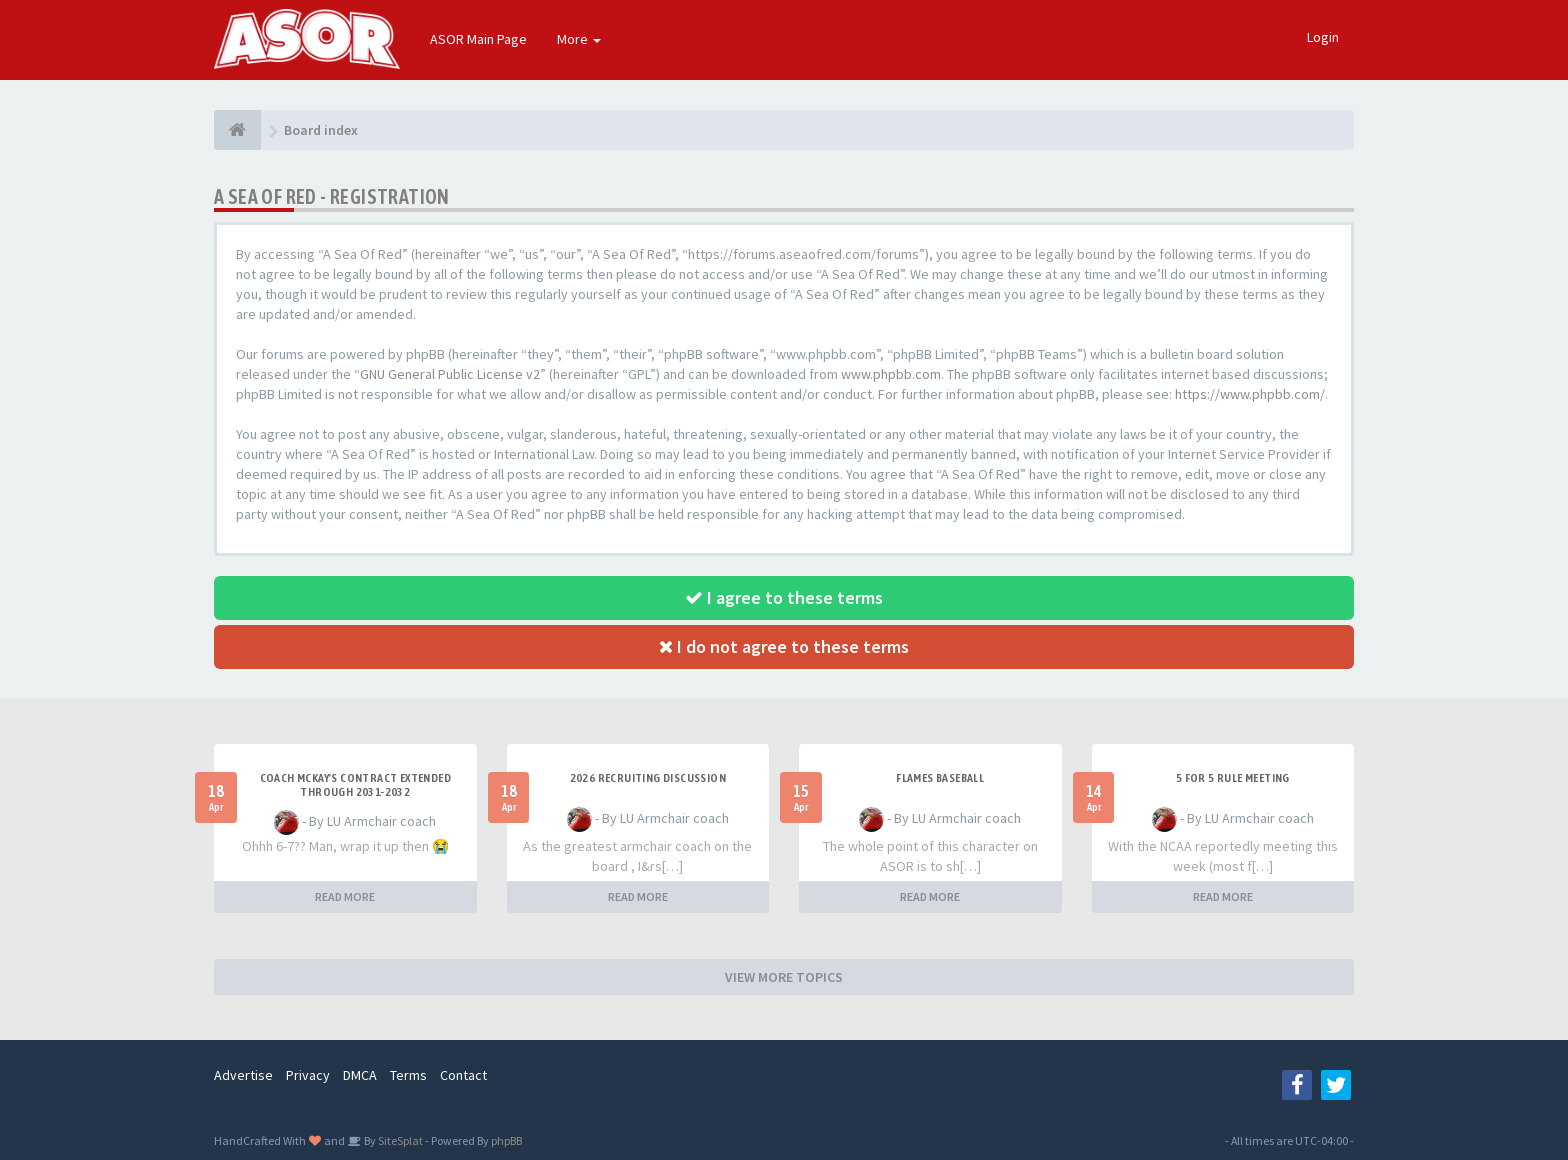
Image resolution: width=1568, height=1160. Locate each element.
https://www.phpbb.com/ (1250, 394)
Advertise (243, 1075)
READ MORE (345, 896)
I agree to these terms (784, 597)
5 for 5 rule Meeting (1233, 778)
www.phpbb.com (891, 374)
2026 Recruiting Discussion (648, 778)
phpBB (506, 1140)
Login (1323, 37)
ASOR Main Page (478, 39)
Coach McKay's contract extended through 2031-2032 (355, 785)
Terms (408, 1075)
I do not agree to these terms (784, 646)
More (579, 39)
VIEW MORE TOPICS (784, 977)
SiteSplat (399, 1140)
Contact (463, 1075)
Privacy (308, 1075)
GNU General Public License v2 (450, 374)
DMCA (360, 1075)
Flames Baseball (940, 778)
